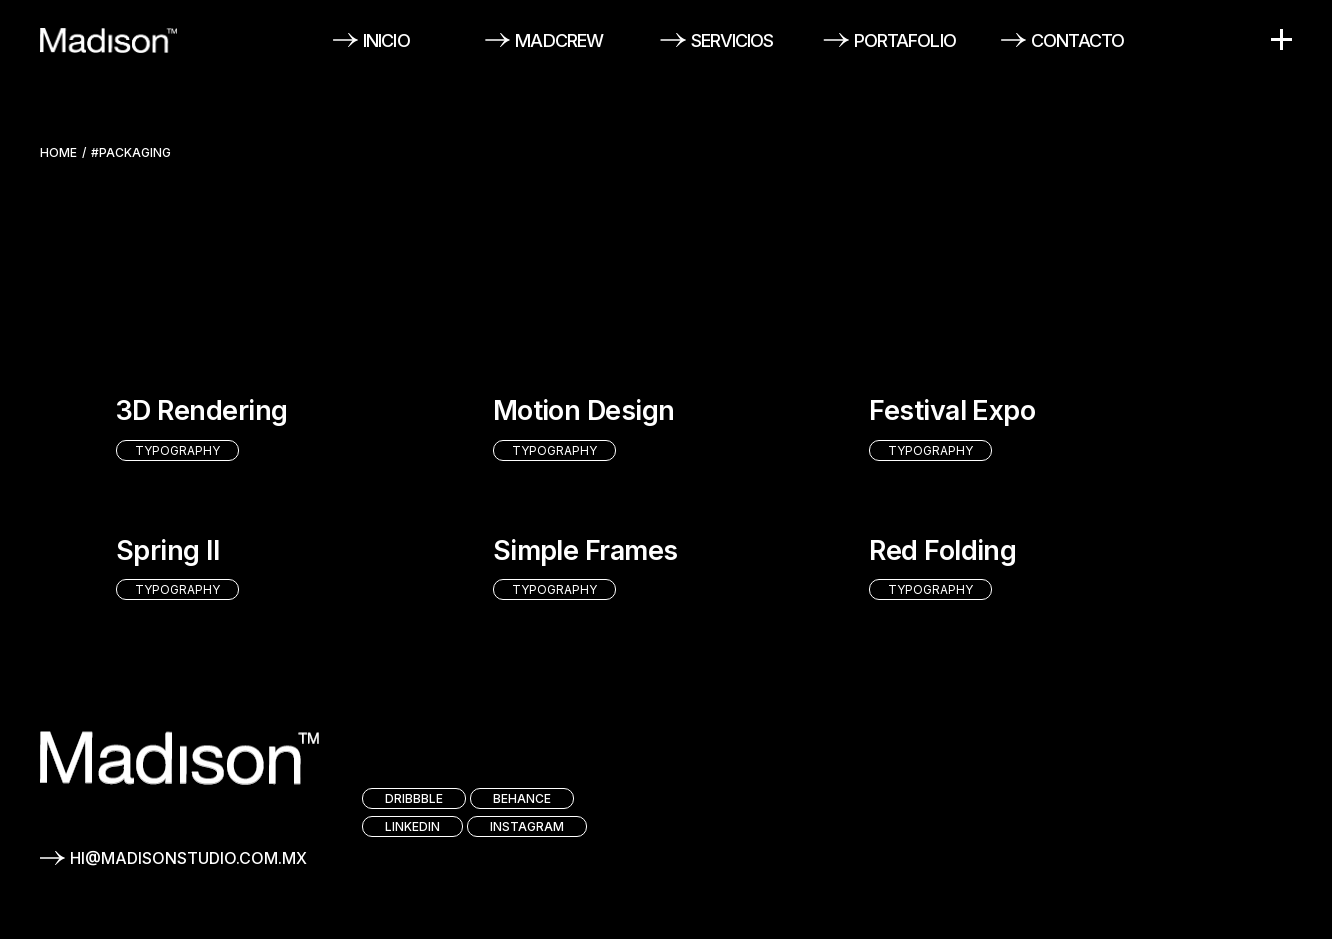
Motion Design (584, 410)
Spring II (167, 550)
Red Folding (942, 550)
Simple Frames (585, 550)
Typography (177, 450)
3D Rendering (202, 410)
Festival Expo (952, 410)
